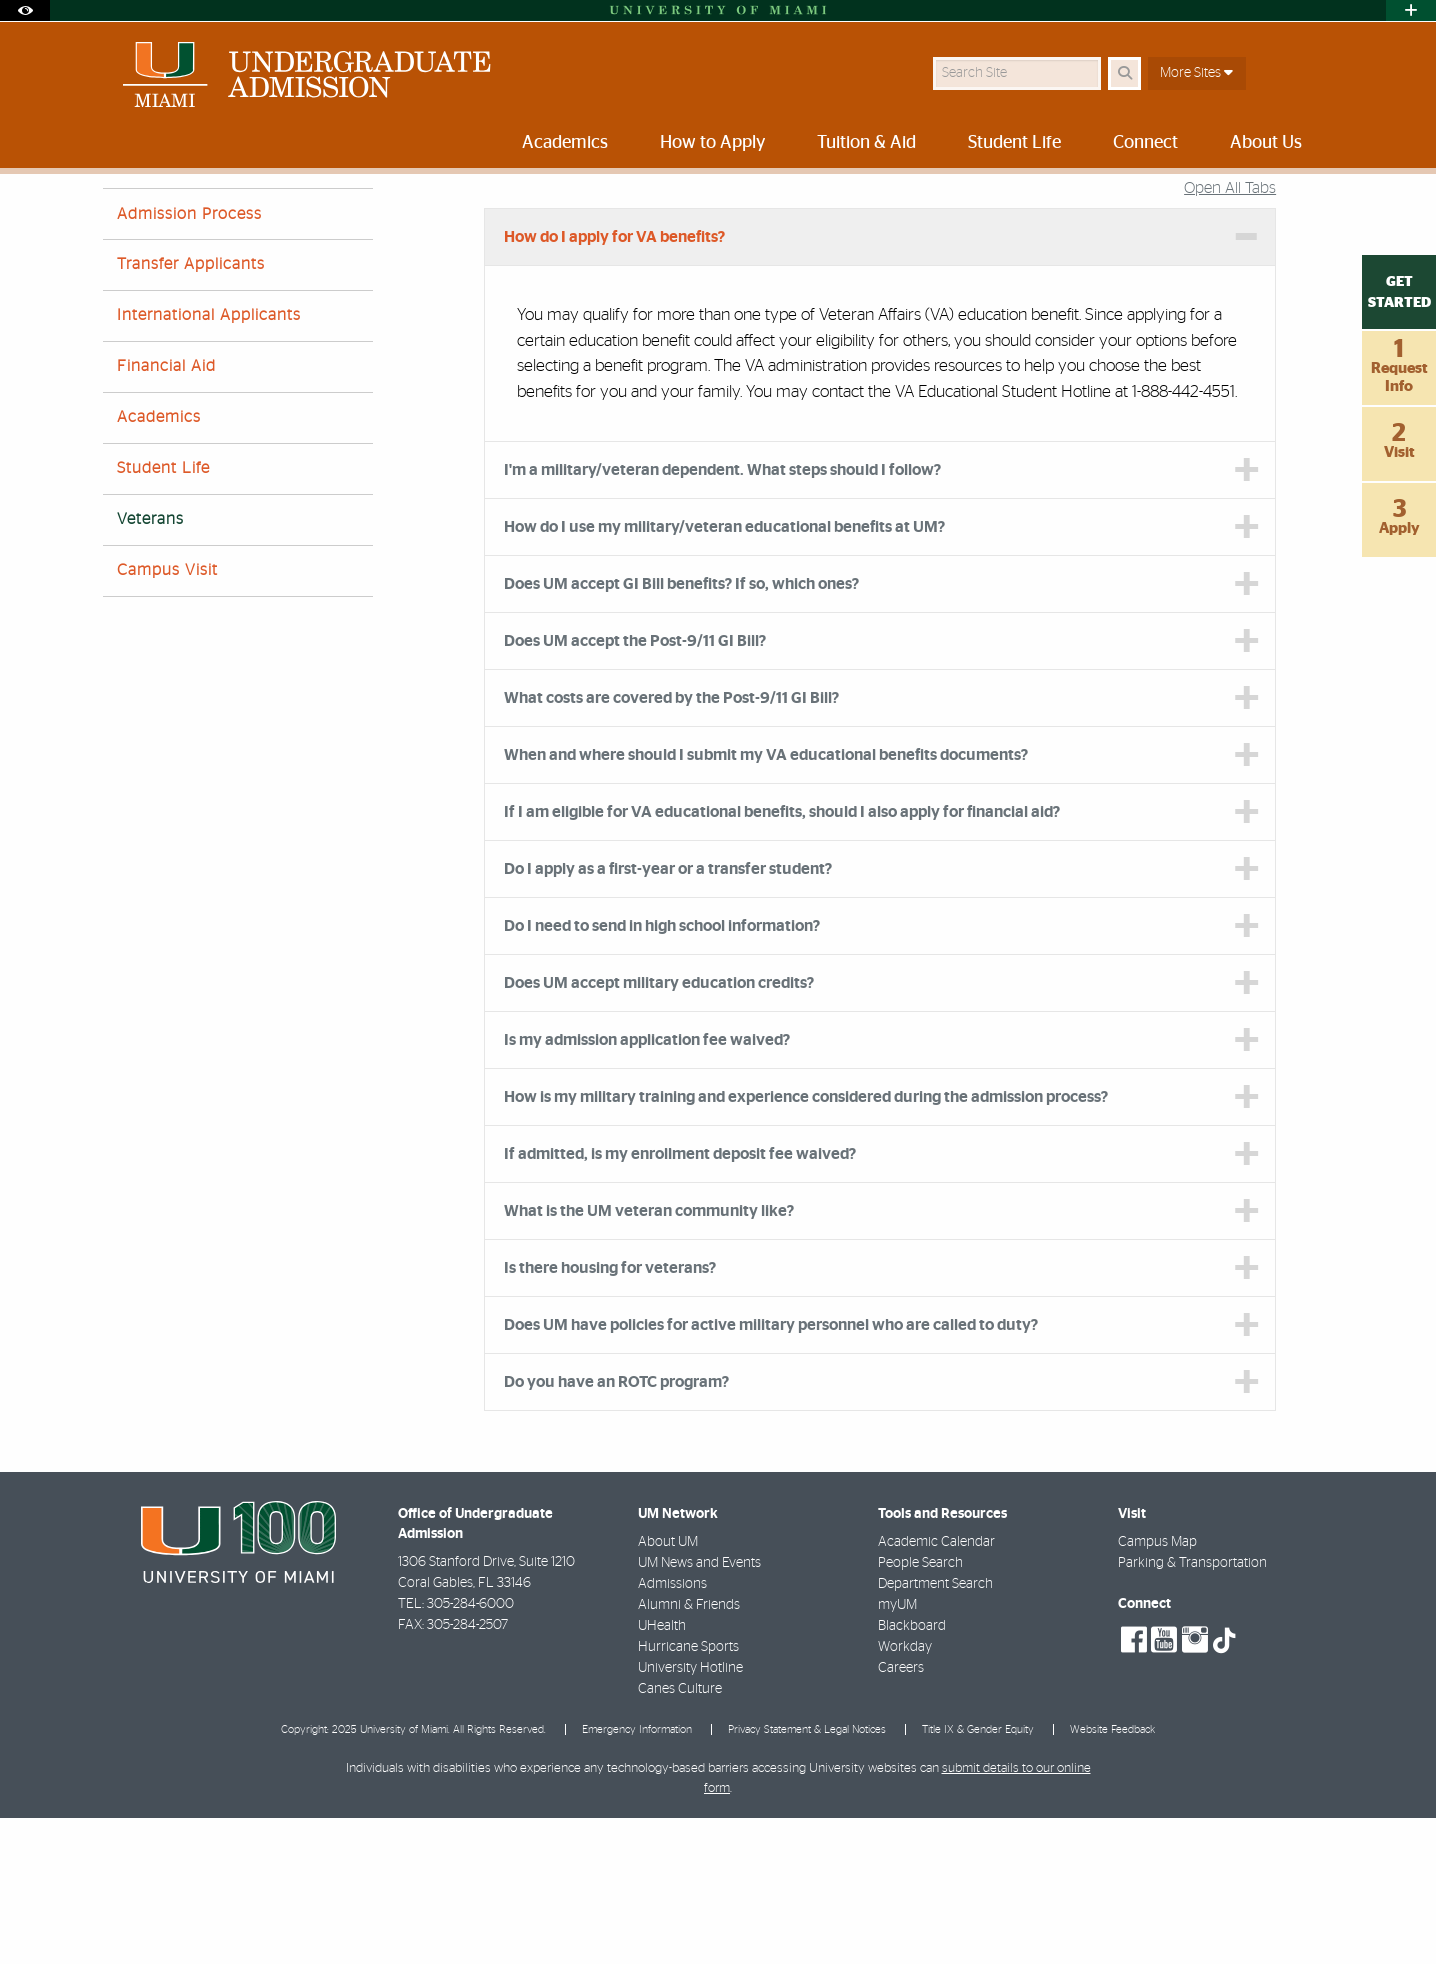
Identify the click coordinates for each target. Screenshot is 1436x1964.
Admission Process (189, 360)
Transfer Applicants (191, 410)
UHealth (662, 1772)
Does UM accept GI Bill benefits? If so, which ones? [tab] (681, 730)
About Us (484, 214)
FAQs (554, 214)
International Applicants (209, 461)
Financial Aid (166, 512)
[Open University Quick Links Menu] (1411, 10)
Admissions (672, 1730)
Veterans (150, 665)
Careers (901, 1814)
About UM (668, 1688)
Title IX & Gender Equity (978, 1875)
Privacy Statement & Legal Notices (807, 1875)
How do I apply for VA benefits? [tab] (614, 383)
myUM (897, 1751)
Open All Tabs (1230, 334)
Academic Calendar (936, 1688)
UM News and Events (699, 1709)
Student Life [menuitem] (1014, 143)
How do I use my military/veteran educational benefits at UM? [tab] (724, 673)
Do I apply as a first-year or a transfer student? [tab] (668, 1015)
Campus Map (1157, 1688)
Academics (159, 563)
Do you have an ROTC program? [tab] (616, 1528)
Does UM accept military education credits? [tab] (659, 1129)
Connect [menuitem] (1145, 143)
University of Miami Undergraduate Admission (297, 214)
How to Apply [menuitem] (712, 143)
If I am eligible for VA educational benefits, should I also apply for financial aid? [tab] (782, 958)
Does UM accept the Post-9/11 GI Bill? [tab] (635, 787)
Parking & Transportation (1192, 1709)
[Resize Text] (1269, 202)
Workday (905, 1793)
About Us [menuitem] (1266, 143)
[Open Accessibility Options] (25, 10)
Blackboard (912, 1772)
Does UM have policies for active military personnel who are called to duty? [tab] (771, 1471)
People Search (920, 1709)
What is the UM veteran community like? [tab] (649, 1357)
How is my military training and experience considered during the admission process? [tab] (806, 1243)
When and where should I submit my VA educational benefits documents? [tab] (766, 901)
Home (120, 214)
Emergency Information (637, 1875)
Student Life (163, 614)
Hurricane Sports (688, 1793)
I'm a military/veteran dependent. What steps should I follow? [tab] (722, 616)
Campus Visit (167, 716)
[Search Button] (1124, 73)
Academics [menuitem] (565, 143)
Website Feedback (1112, 1875)
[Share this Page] (1316, 203)
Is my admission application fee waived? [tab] (647, 1186)
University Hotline (690, 1814)
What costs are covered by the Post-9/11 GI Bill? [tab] (671, 844)
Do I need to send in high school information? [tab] (663, 1072)
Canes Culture (680, 1835)
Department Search (935, 1730)
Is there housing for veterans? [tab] (610, 1414)
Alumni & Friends (689, 1751)
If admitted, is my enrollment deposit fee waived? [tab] (680, 1300)
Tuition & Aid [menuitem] (866, 143)
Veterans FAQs (639, 215)
